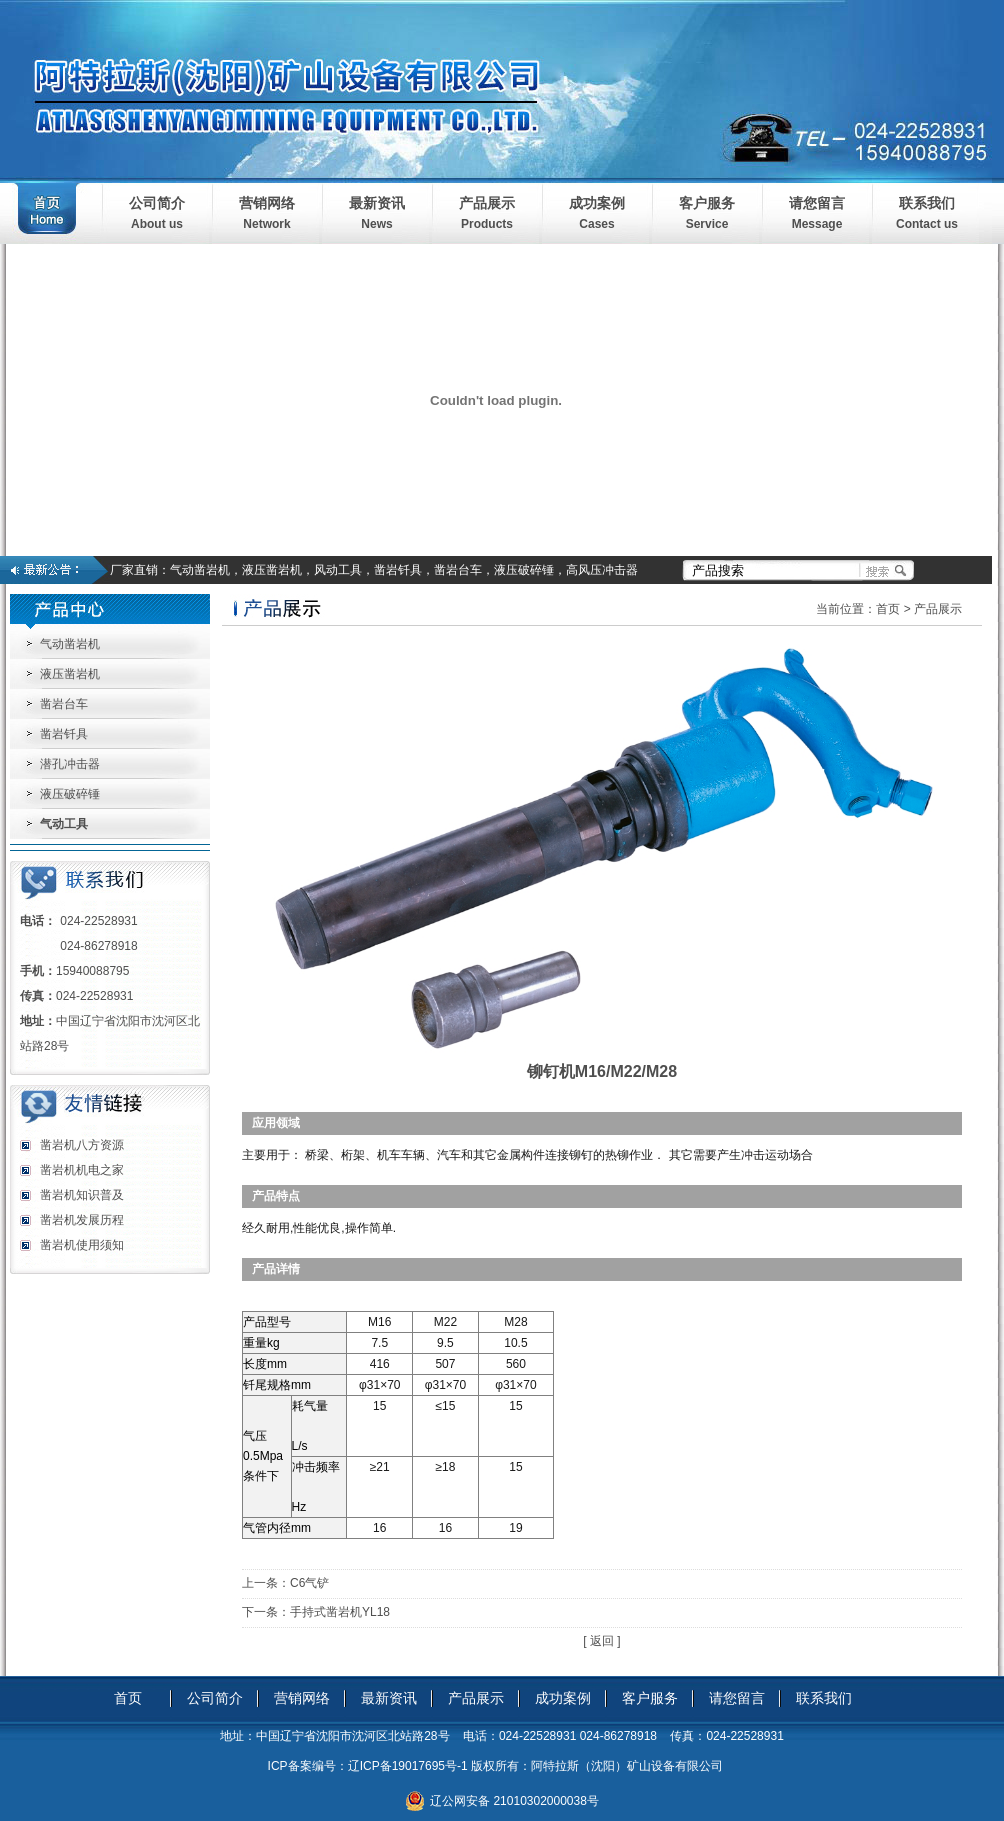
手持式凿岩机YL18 (340, 1612)
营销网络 (267, 203)
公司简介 (157, 203)
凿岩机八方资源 (82, 1145)
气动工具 (64, 824)
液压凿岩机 (70, 674)
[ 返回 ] (601, 1641)
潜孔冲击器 (70, 764)
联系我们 (927, 203)
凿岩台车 (64, 704)
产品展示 (487, 203)
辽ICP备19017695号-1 (408, 1766)
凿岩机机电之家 (82, 1170)
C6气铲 (309, 1583)
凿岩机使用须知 (82, 1245)
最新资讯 (377, 203)
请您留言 (817, 203)
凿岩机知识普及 (82, 1195)
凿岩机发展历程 (82, 1220)
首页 (888, 609)
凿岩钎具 (64, 734)
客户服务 (707, 203)
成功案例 (597, 203)
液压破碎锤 (70, 794)
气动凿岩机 (70, 644)
